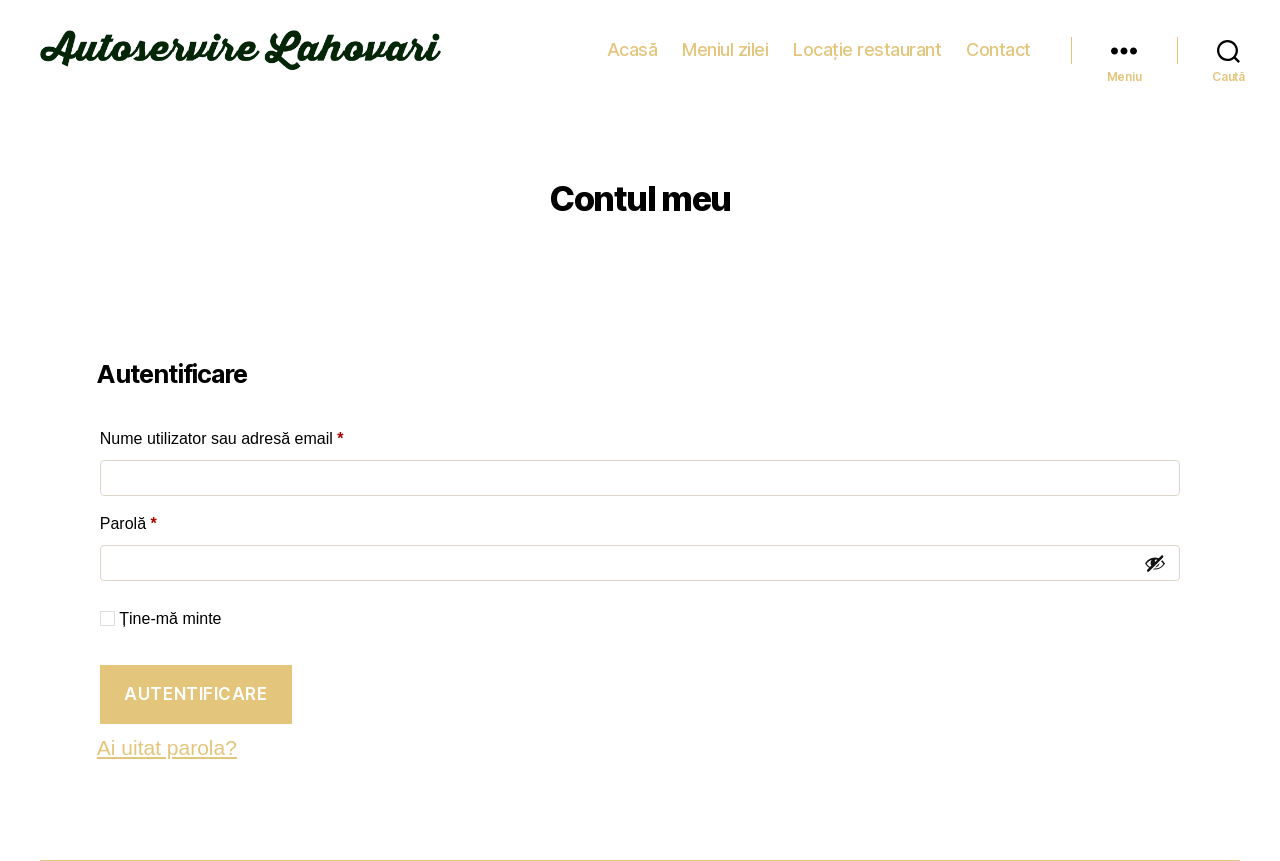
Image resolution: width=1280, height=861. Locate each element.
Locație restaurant (867, 49)
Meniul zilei (725, 49)
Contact (998, 49)
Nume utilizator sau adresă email (260, 435)
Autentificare (195, 694)
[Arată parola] (1155, 563)
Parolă (166, 520)
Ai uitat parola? (167, 747)
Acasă (632, 49)
